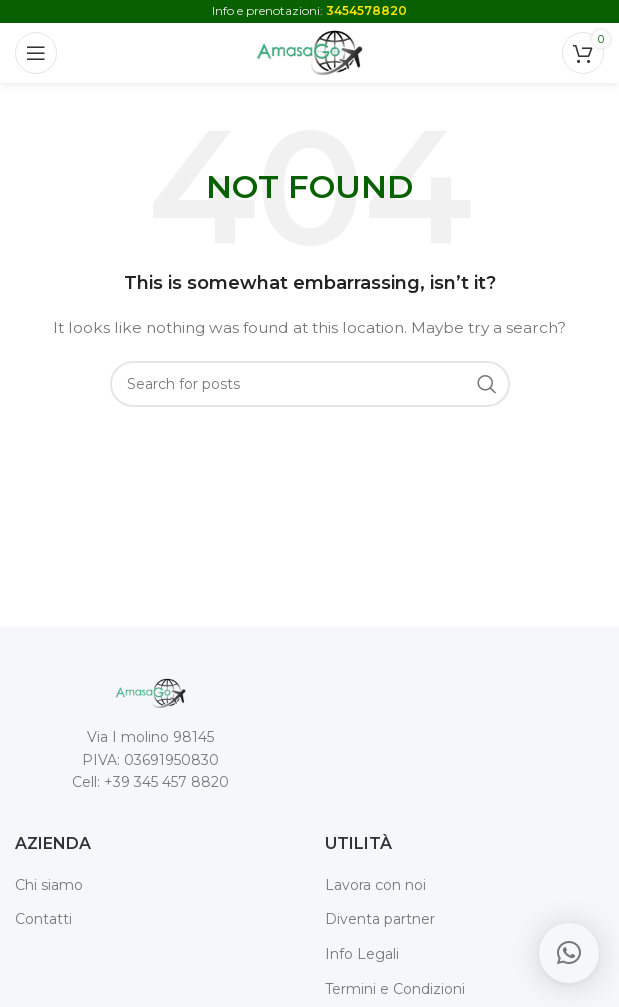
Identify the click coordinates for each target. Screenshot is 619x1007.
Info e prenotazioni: (309, 10)
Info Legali (362, 954)
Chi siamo (49, 885)
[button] (569, 953)
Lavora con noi (375, 885)
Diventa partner (380, 919)
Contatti (43, 919)
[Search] (310, 384)
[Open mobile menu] (36, 53)
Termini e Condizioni (395, 989)
